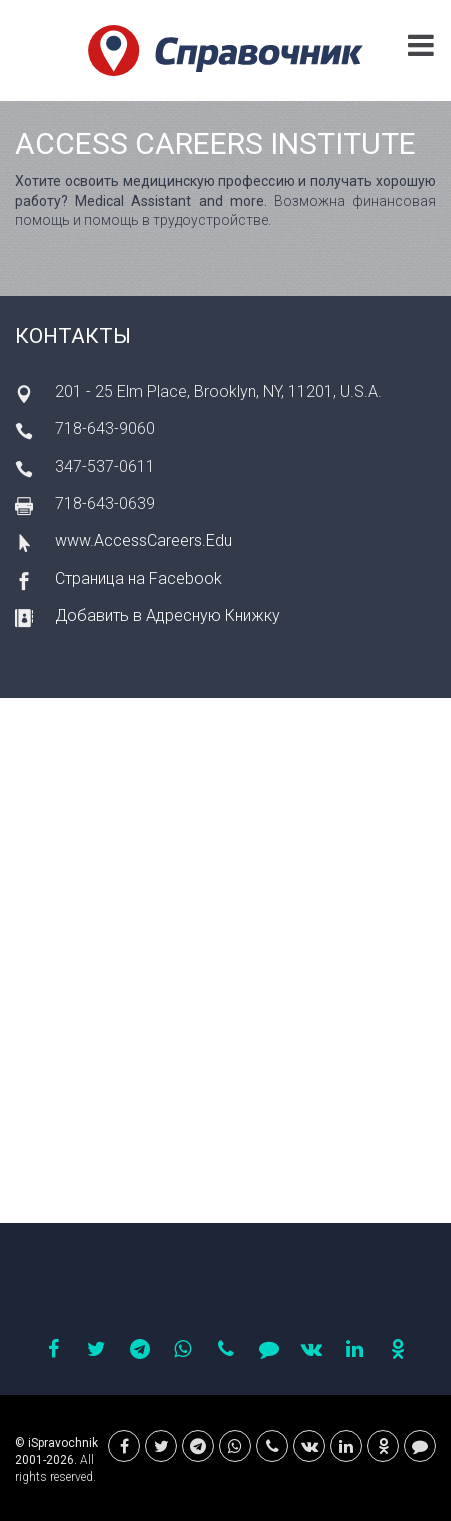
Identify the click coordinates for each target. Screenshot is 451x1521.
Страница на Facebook (138, 578)
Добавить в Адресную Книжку (167, 615)
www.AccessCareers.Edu (143, 540)
